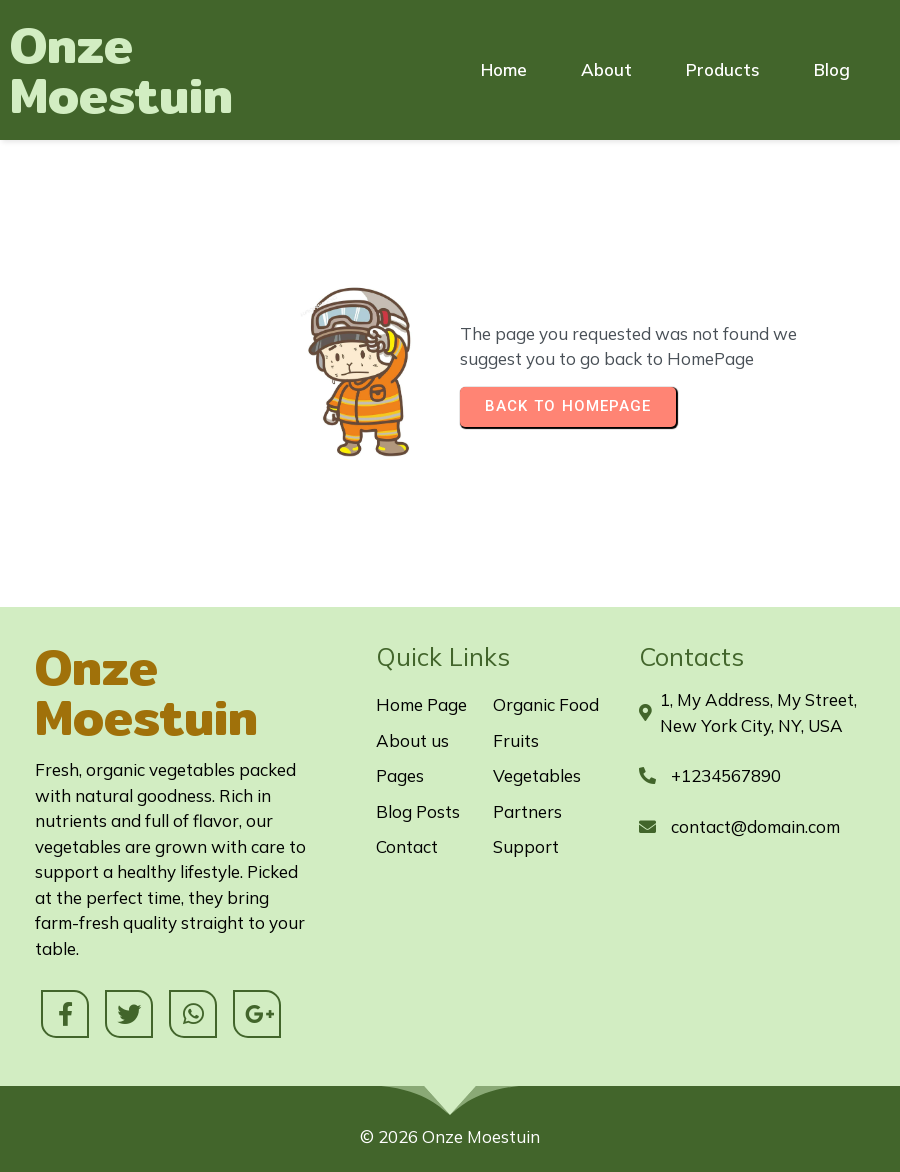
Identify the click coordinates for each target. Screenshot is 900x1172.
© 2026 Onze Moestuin (450, 1136)
